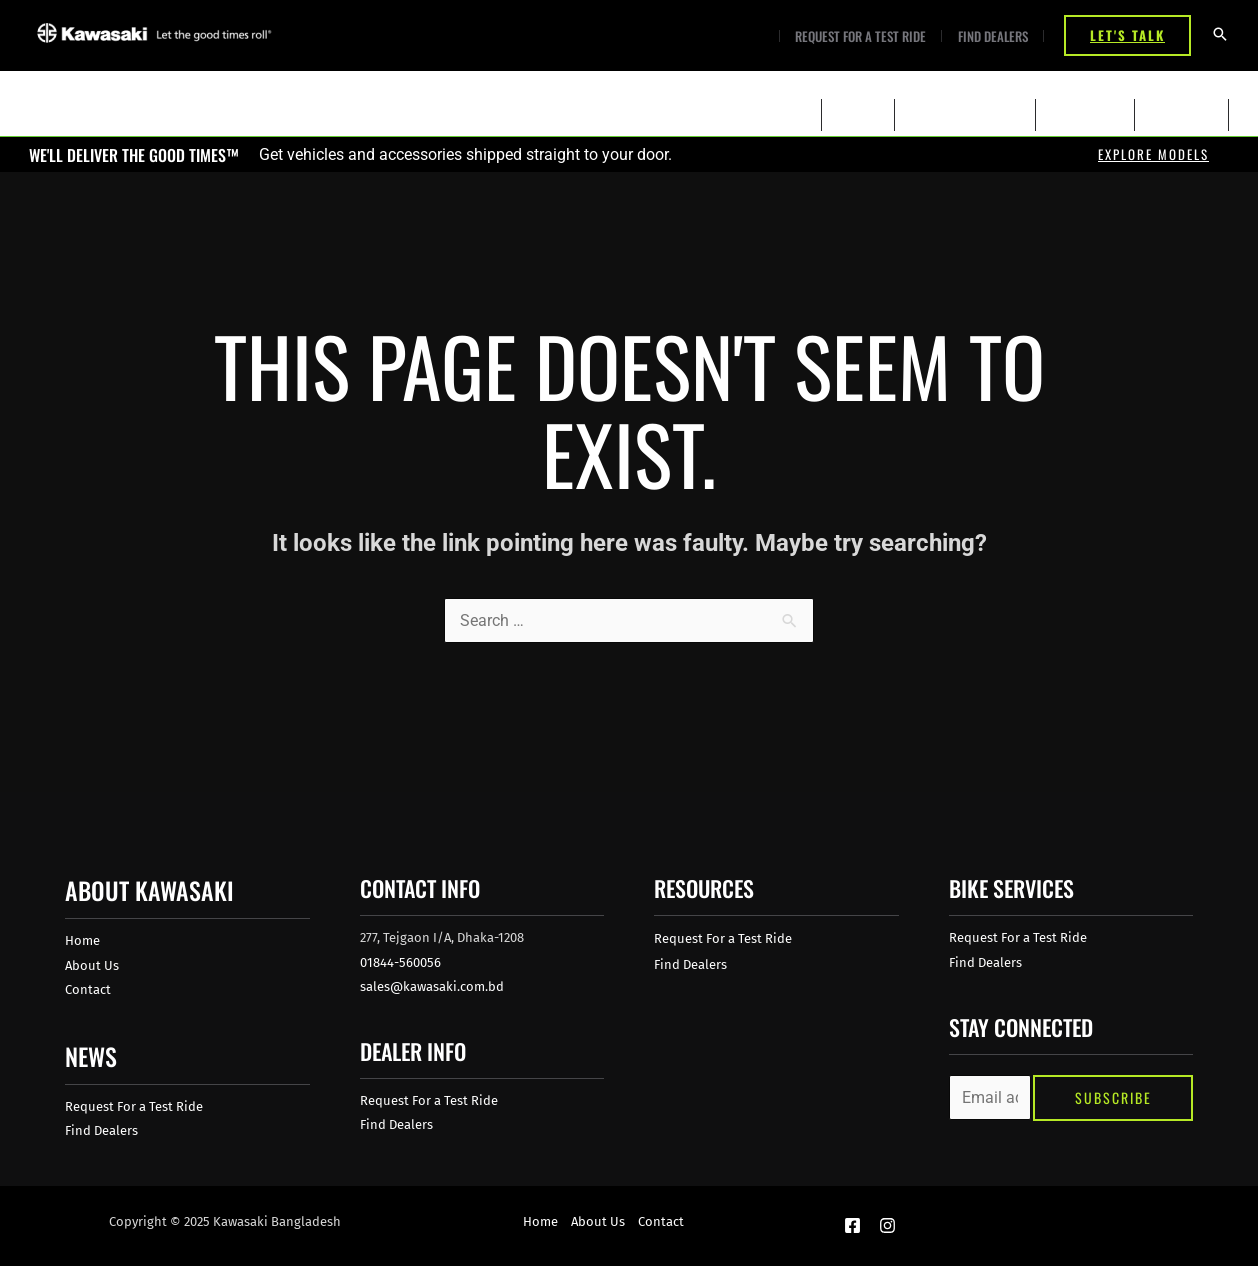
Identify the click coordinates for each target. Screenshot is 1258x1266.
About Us (92, 965)
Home (82, 940)
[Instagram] (887, 1225)
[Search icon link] (1220, 35)
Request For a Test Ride (867, 36)
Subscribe (1113, 1097)
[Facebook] (852, 1225)
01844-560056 (400, 962)
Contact (88, 989)
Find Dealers (995, 36)
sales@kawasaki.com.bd (432, 986)
